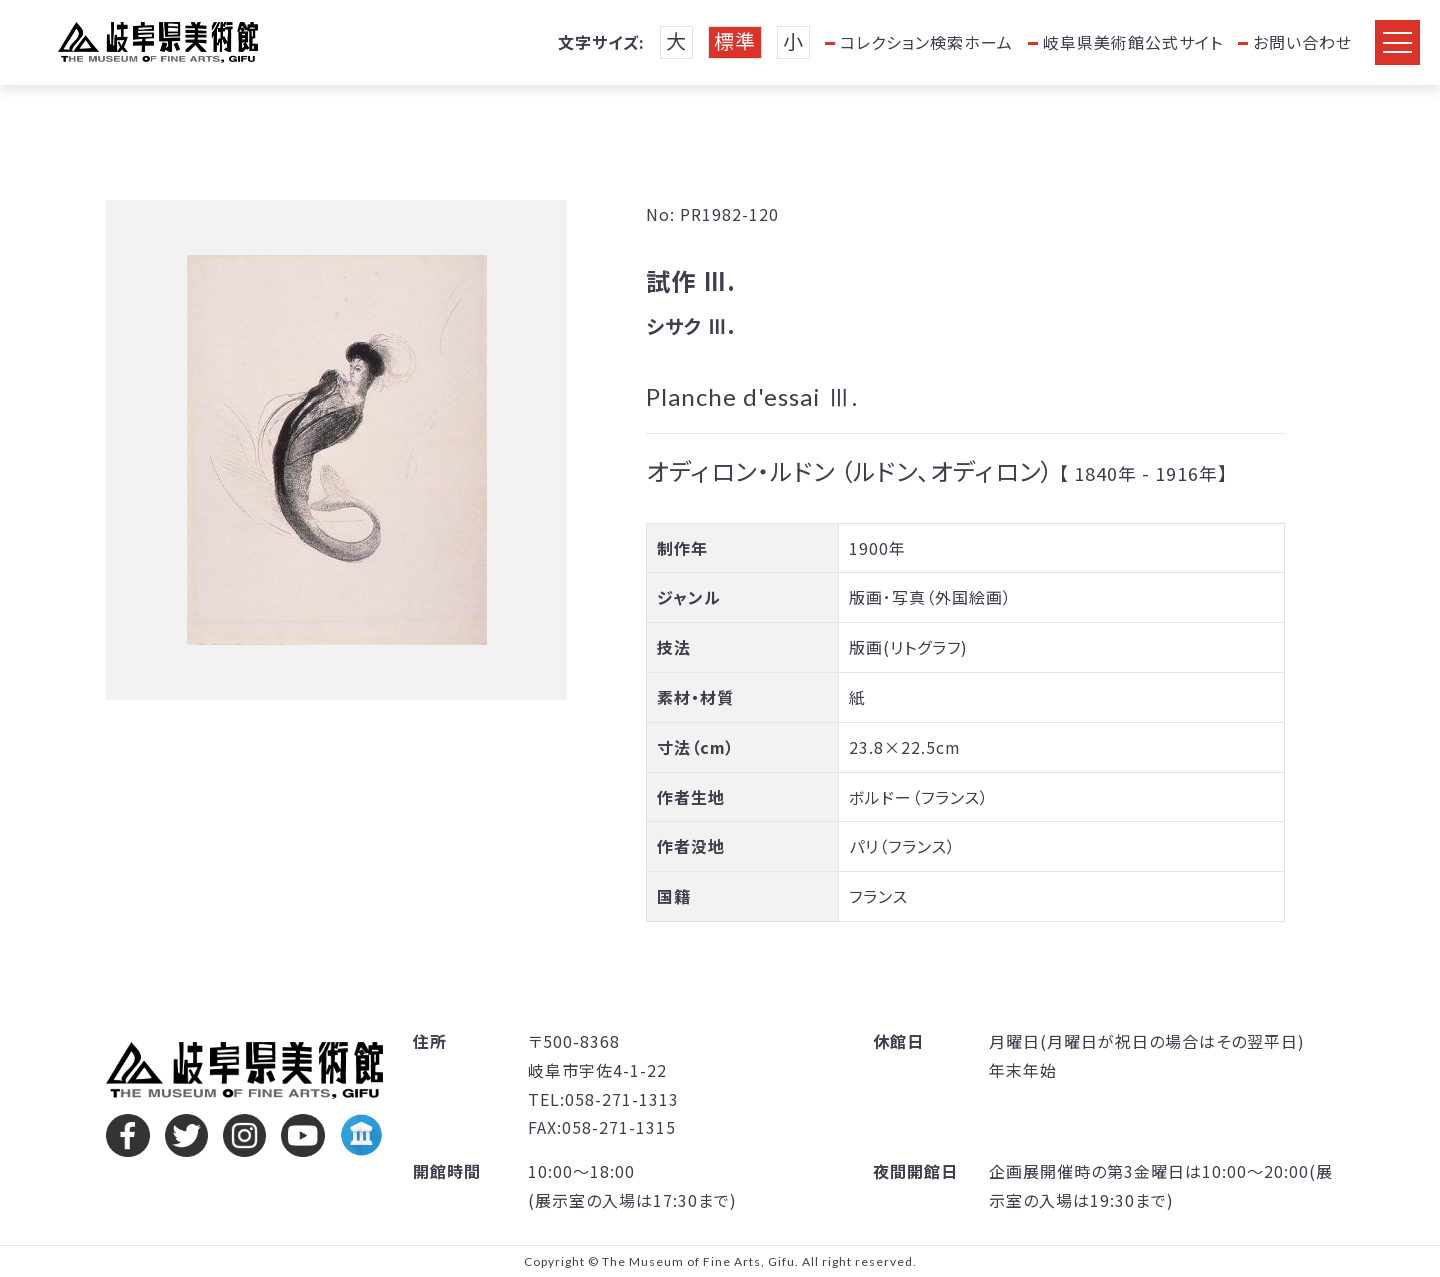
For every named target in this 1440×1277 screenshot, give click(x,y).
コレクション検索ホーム (926, 42)
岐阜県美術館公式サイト (1133, 42)
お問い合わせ (1302, 42)
